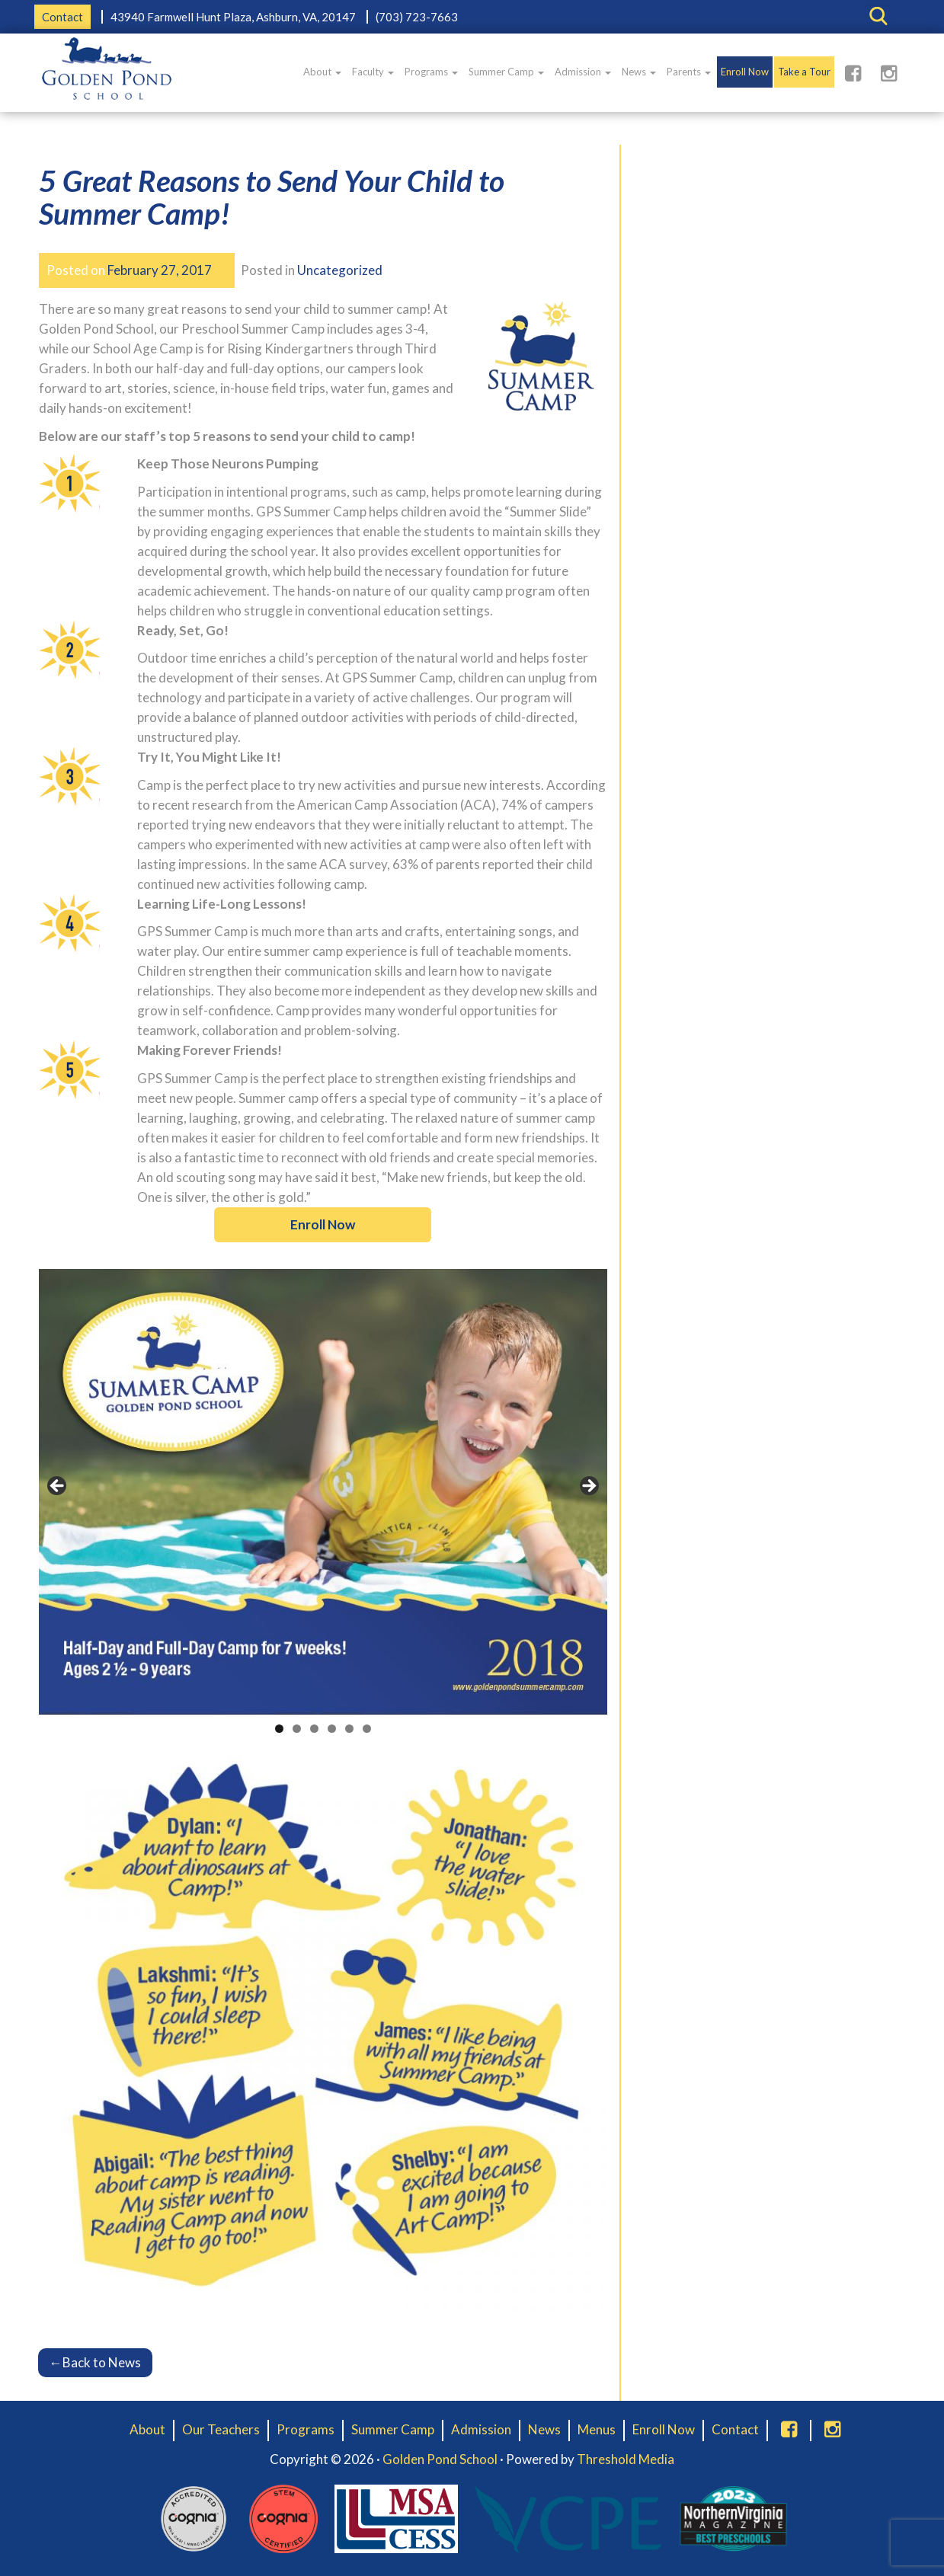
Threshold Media (625, 2459)
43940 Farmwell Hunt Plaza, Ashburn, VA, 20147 (233, 17)
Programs (431, 72)
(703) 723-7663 (417, 17)
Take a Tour (804, 72)
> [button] (588, 1486)
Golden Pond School (440, 2459)
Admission (583, 72)
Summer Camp (506, 72)
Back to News (95, 2362)
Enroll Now (745, 72)
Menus (597, 2429)
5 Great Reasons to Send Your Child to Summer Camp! (271, 197)
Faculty (373, 72)
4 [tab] (332, 1728)
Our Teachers (221, 2429)
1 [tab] (279, 1728)
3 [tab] (314, 1728)
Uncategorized (339, 270)
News (639, 72)
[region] (323, 1490)
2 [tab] (297, 1728)
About (322, 72)
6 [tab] (367, 1728)
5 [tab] (349, 1728)
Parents (689, 72)
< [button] (57, 1486)
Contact (62, 17)
